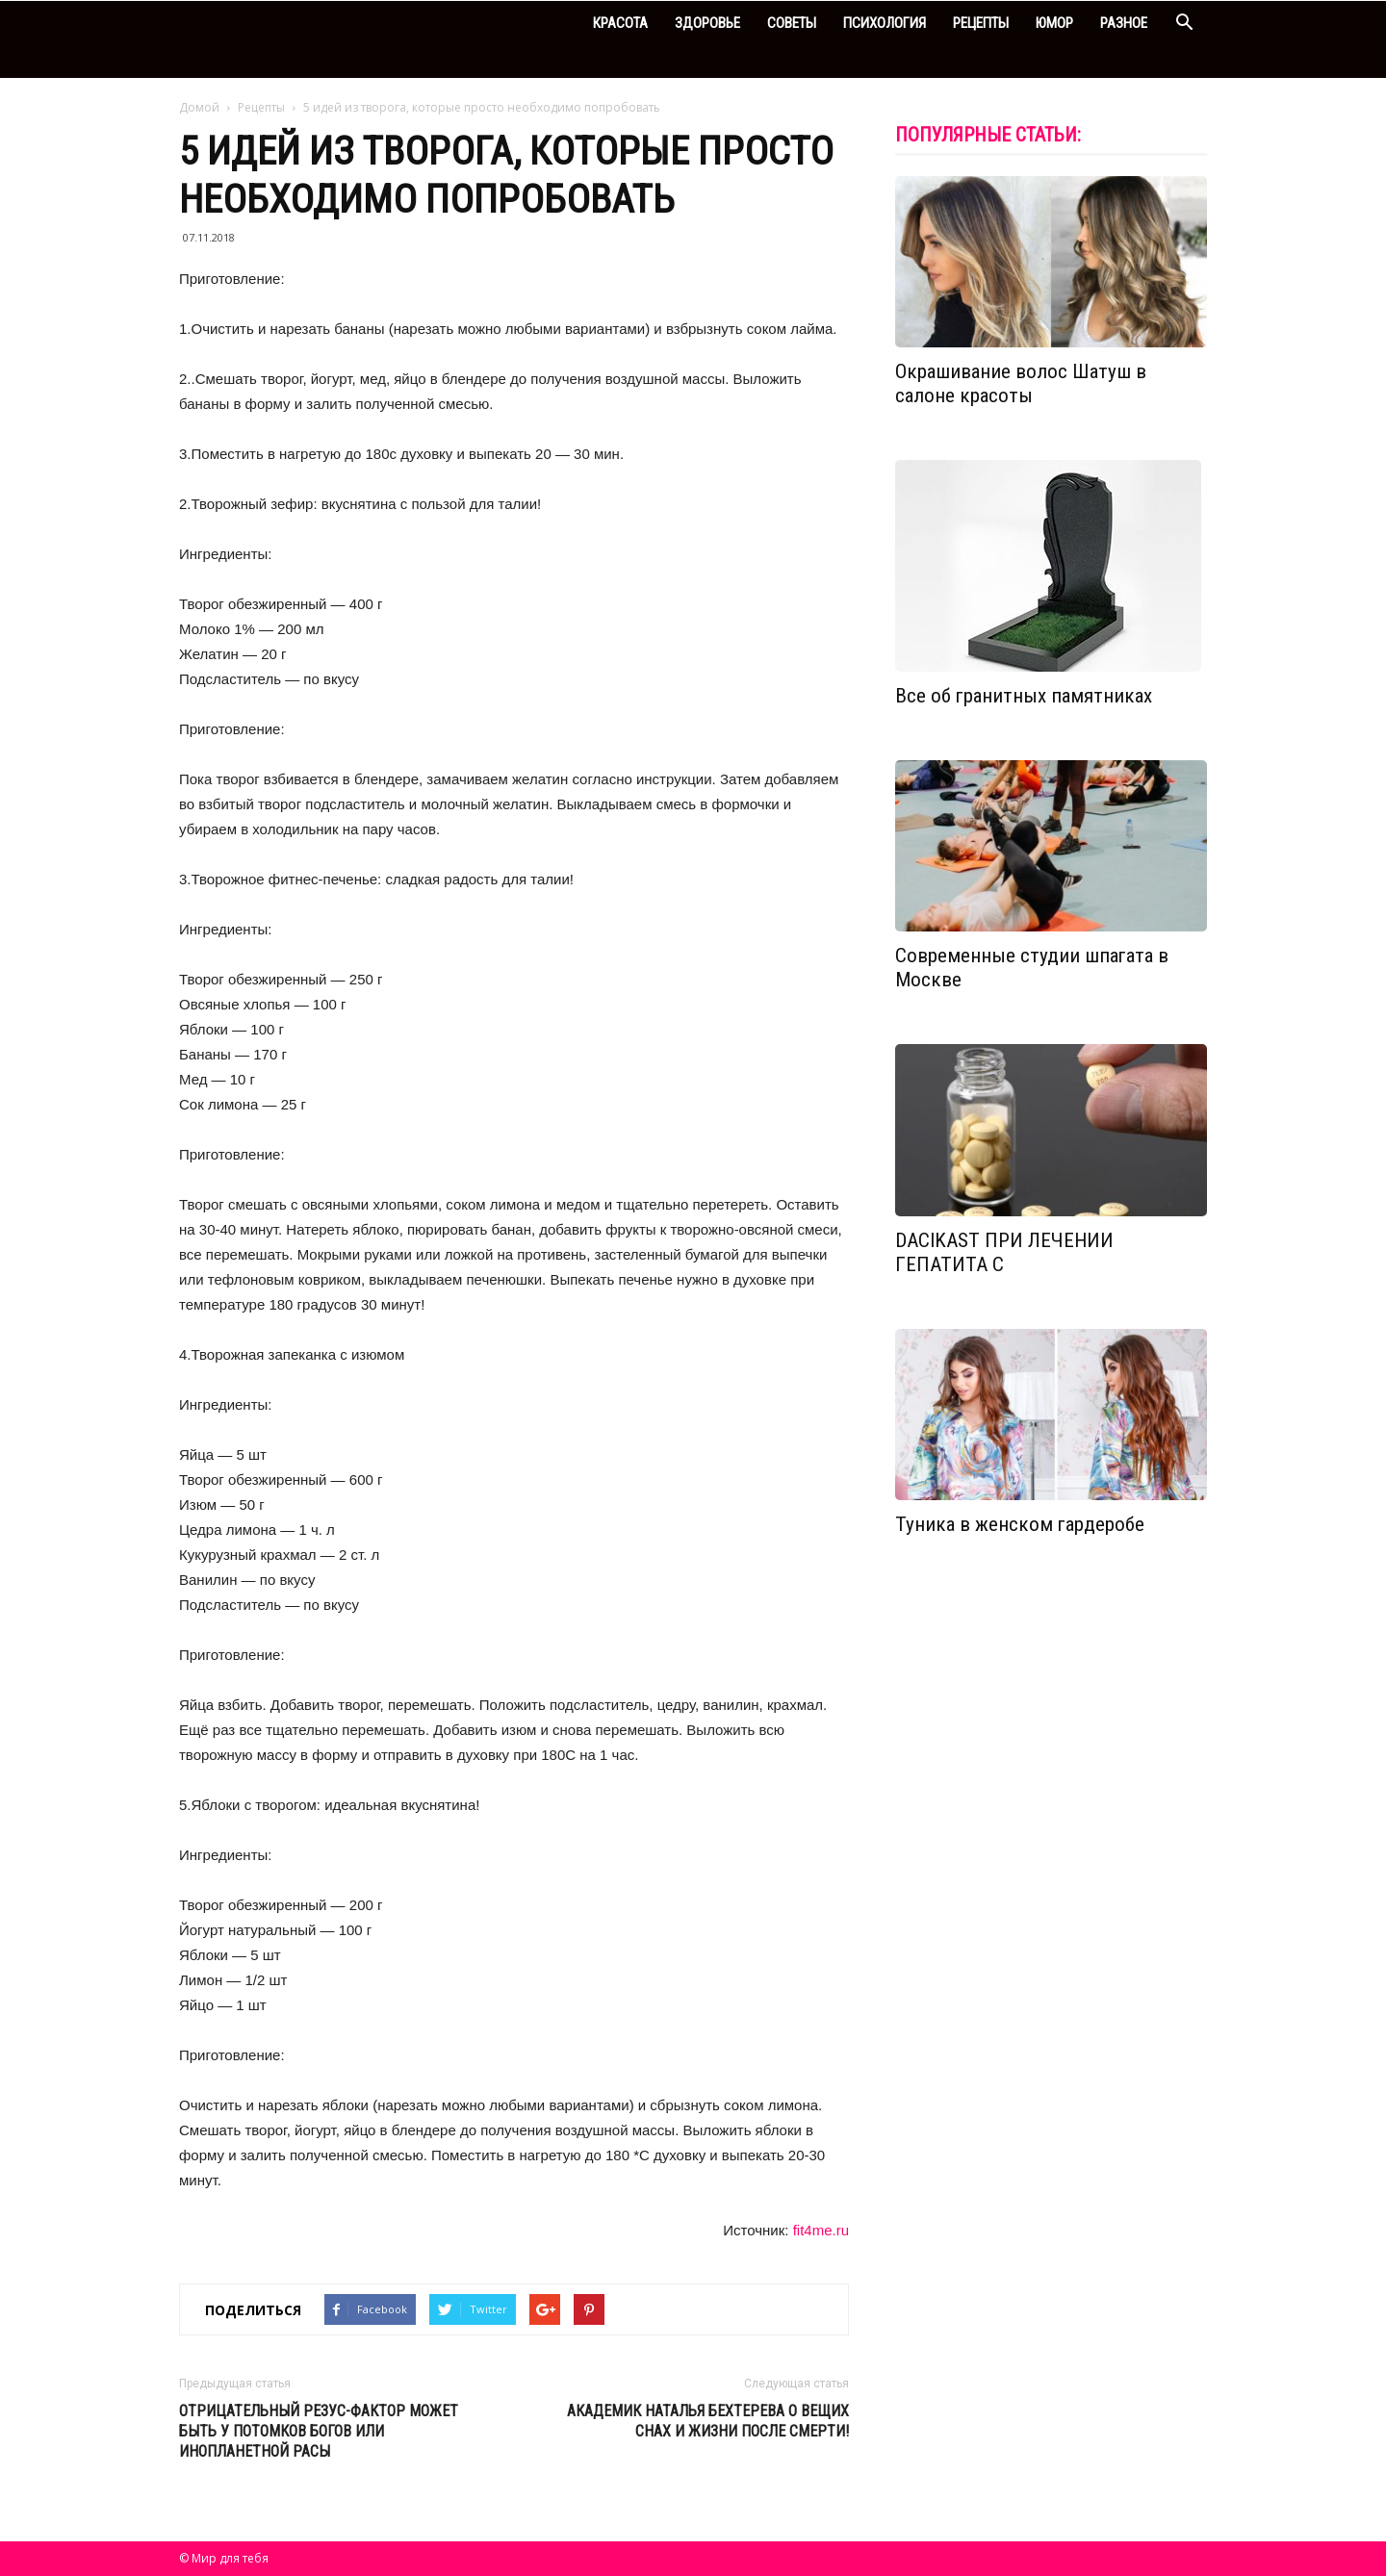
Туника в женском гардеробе (1019, 1524)
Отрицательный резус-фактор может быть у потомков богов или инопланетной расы (318, 2431)
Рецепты (981, 23)
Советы (791, 23)
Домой (199, 107)
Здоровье (707, 23)
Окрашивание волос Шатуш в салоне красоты (1020, 383)
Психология (884, 23)
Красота (620, 23)
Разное (1123, 23)
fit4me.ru (821, 2230)
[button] (1184, 24)
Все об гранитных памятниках (1023, 695)
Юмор (1054, 23)
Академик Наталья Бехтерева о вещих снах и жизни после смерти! (708, 2421)
